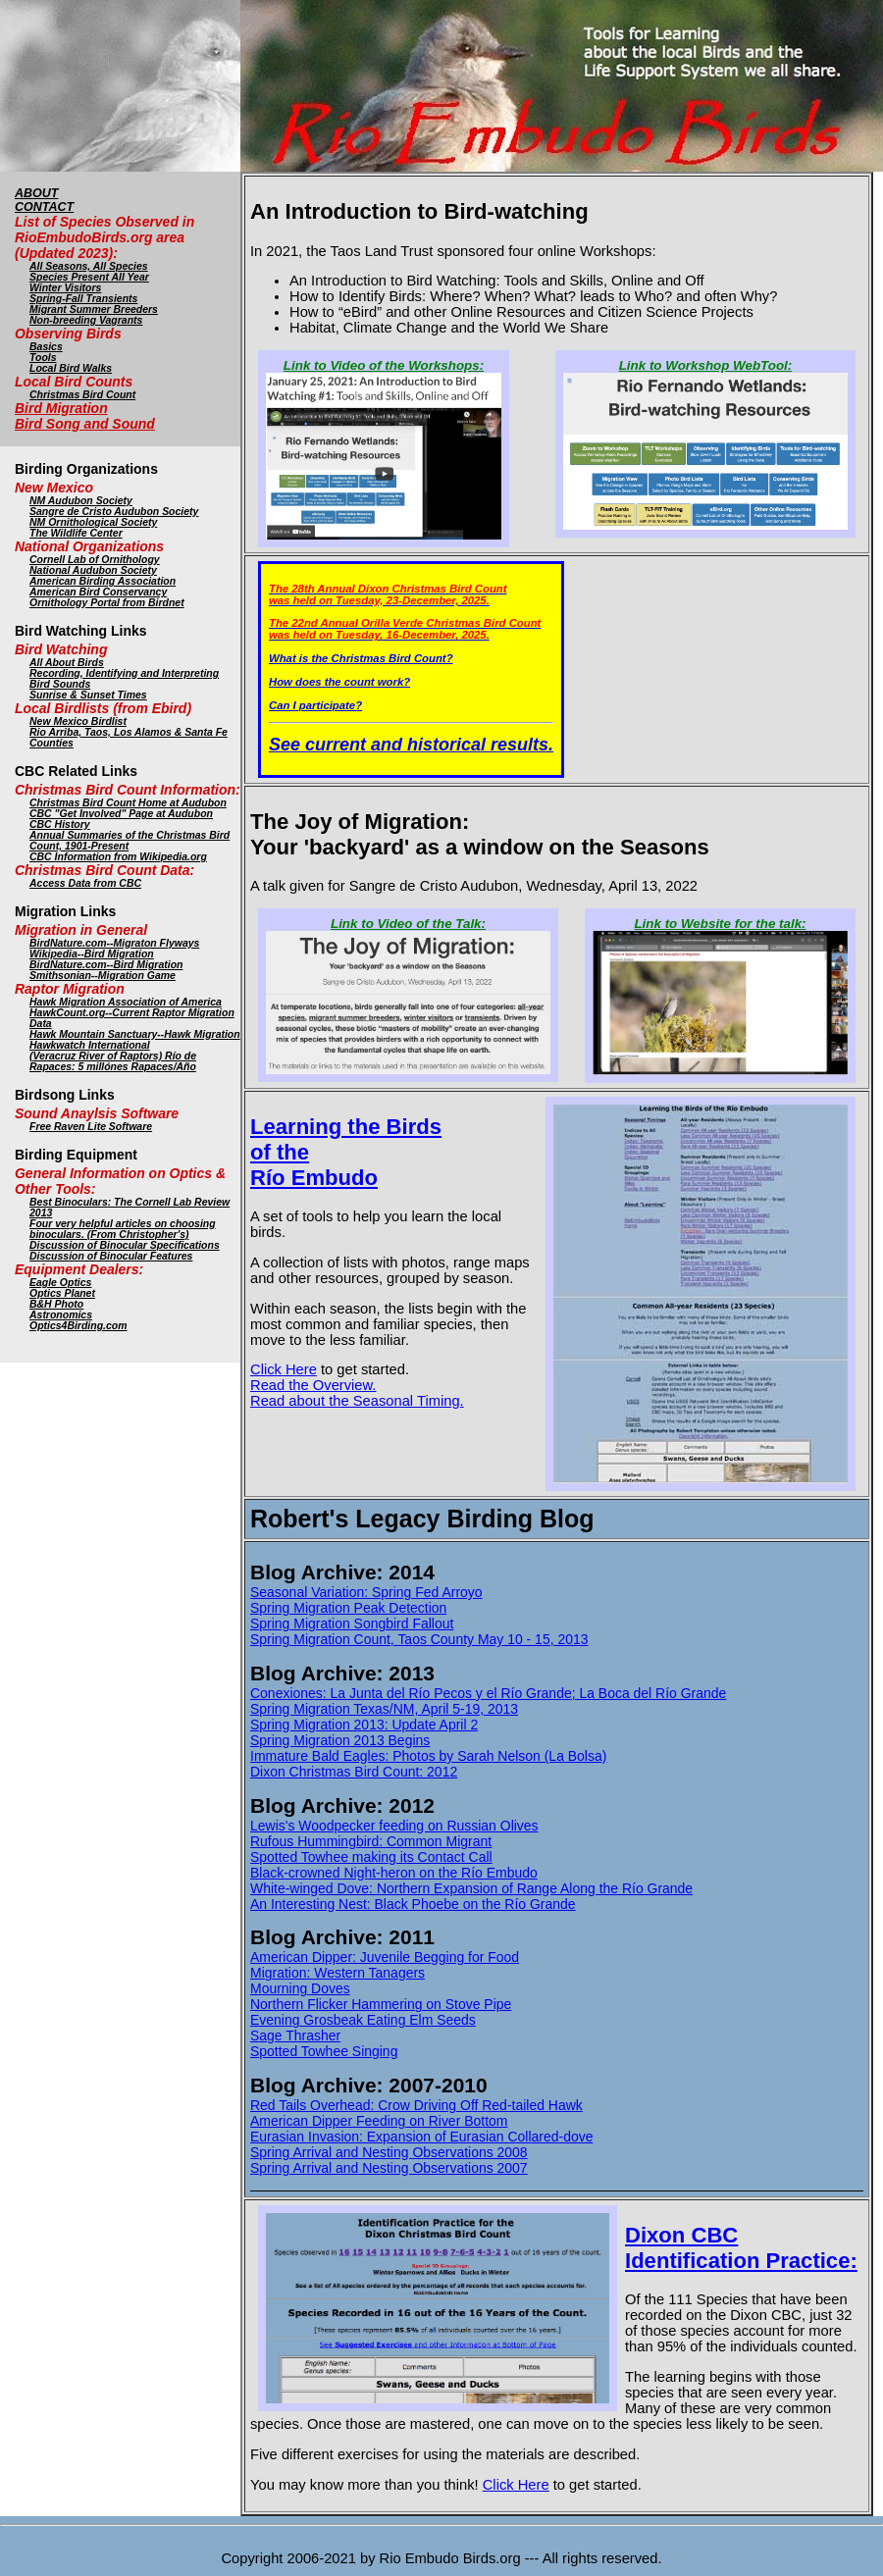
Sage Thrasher (295, 2035)
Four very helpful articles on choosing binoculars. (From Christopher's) (122, 1229)
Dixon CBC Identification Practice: (741, 2248)
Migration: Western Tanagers (337, 1973)
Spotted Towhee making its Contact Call (371, 1857)
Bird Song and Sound (85, 424)
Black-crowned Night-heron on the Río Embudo (394, 1872)
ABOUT (36, 193)
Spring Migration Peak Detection (348, 1608)
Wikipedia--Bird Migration (91, 954)
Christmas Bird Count (82, 394)
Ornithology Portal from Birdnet (106, 602)
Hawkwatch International (89, 1045)
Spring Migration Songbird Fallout (351, 1623)
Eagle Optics (60, 1282)
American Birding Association (102, 581)
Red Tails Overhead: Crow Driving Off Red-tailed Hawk (416, 2105)
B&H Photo (56, 1304)
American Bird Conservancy (98, 592)
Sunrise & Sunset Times (88, 695)
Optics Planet (62, 1293)
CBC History (59, 824)
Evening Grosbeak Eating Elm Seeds (363, 2020)
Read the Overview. (313, 1385)
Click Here (283, 1369)
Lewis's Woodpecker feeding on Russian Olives (394, 1825)
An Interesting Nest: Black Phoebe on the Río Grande (413, 1904)
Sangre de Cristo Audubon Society (113, 511)
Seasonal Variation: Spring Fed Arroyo (366, 1592)
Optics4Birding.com (78, 1325)
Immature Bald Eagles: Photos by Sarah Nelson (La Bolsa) (428, 1756)
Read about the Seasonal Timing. (357, 1401)
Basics (46, 346)
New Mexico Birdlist (78, 721)
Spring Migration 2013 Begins (340, 1740)
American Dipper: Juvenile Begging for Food (384, 1957)
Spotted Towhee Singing (323, 2051)
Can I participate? (315, 705)
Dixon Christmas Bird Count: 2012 (353, 1771)
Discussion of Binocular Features (110, 1256)
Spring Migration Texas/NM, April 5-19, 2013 (384, 1709)
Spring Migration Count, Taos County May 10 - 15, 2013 (419, 1639)
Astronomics (60, 1315)
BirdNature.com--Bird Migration (105, 964)
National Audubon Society (93, 570)
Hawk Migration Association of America (125, 1002)
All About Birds (66, 662)
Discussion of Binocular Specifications (124, 1245)
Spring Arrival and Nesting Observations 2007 (389, 2168)
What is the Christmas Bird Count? (361, 658)
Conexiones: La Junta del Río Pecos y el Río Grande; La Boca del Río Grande (488, 1693)
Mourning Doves (300, 1988)
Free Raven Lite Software (90, 1126)
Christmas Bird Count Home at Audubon (128, 803)
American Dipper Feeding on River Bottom (378, 2121)
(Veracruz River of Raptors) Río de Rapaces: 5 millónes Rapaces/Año (112, 1061)
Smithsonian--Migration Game (102, 975)
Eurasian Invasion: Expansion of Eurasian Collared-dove (421, 2136)
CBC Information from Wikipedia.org (118, 856)
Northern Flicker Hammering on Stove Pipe (380, 2004)
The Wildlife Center (76, 533)
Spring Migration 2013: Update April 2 (364, 1724)
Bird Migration (61, 408)
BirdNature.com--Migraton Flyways (114, 943)
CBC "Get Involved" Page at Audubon (121, 813)
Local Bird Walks (70, 368)
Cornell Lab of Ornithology (94, 559)
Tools (43, 357)
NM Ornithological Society (93, 522)
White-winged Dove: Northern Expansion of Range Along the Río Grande (471, 1888)
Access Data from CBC (85, 883)
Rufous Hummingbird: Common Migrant (371, 1841)
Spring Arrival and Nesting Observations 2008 (389, 2152)
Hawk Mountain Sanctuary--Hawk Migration (134, 1034)
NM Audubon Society (80, 500)
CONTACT (44, 207)
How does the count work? (339, 682)
